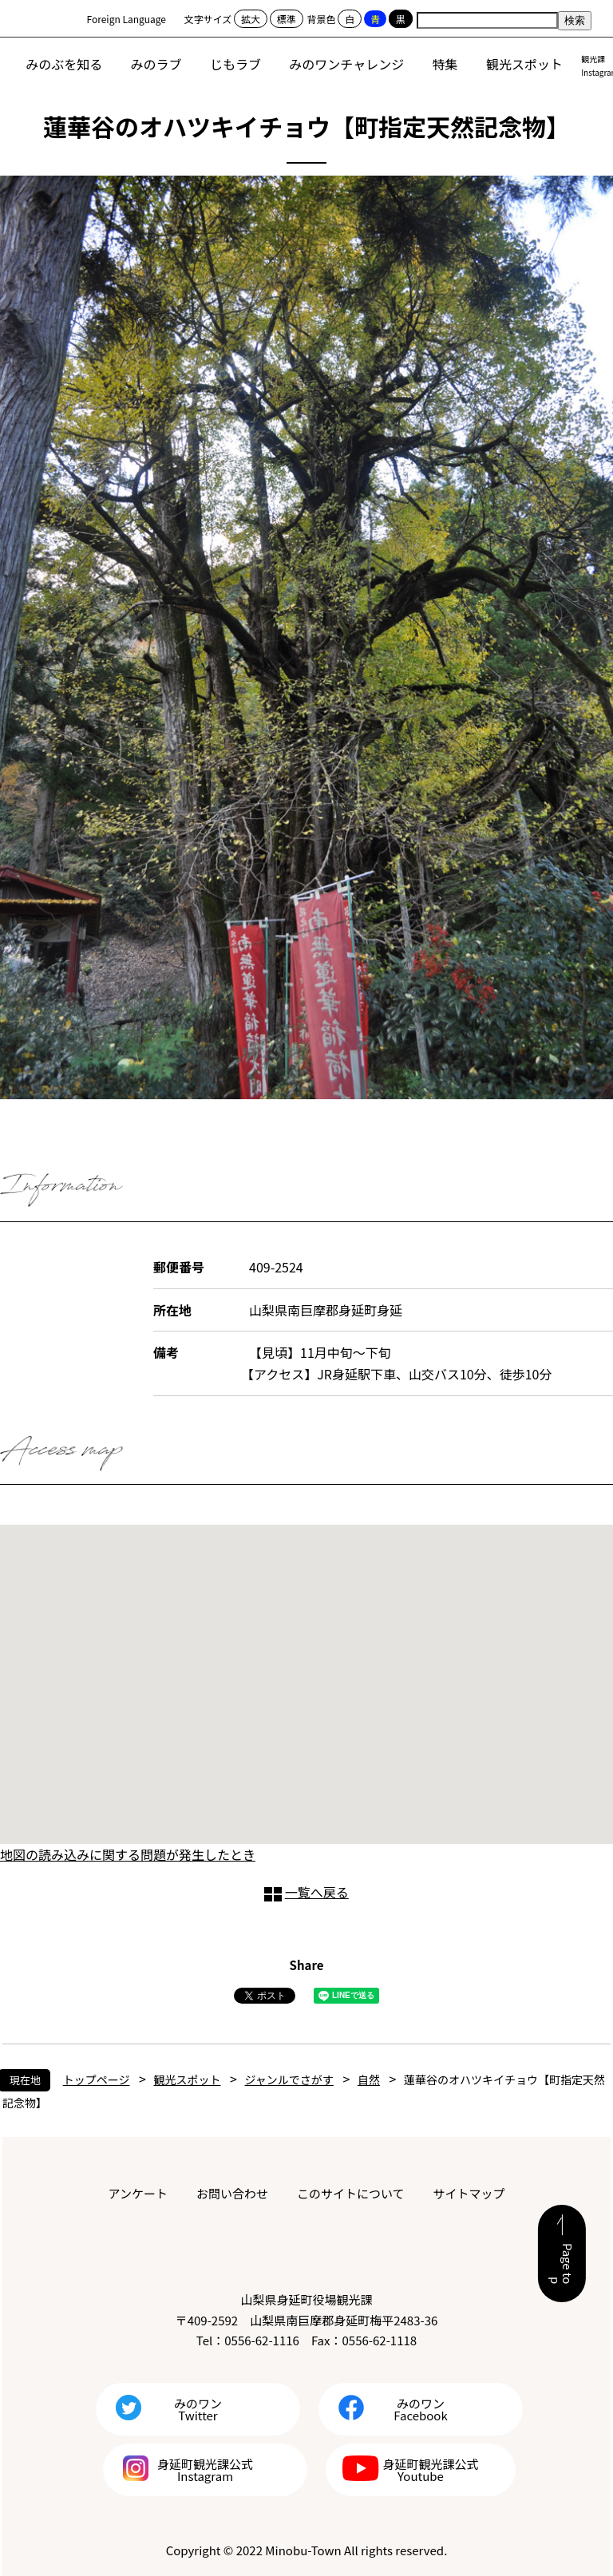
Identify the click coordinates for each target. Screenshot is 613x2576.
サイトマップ (468, 2193)
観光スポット (524, 63)
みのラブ (156, 63)
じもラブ (235, 63)
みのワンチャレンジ (346, 63)
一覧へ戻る (317, 1891)
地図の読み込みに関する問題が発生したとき (127, 1854)
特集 (445, 63)
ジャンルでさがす (289, 2079)
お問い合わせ (232, 2193)
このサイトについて (351, 2193)
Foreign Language (127, 19)
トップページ (96, 2079)
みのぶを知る (64, 63)
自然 (369, 2079)
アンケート (138, 2193)
